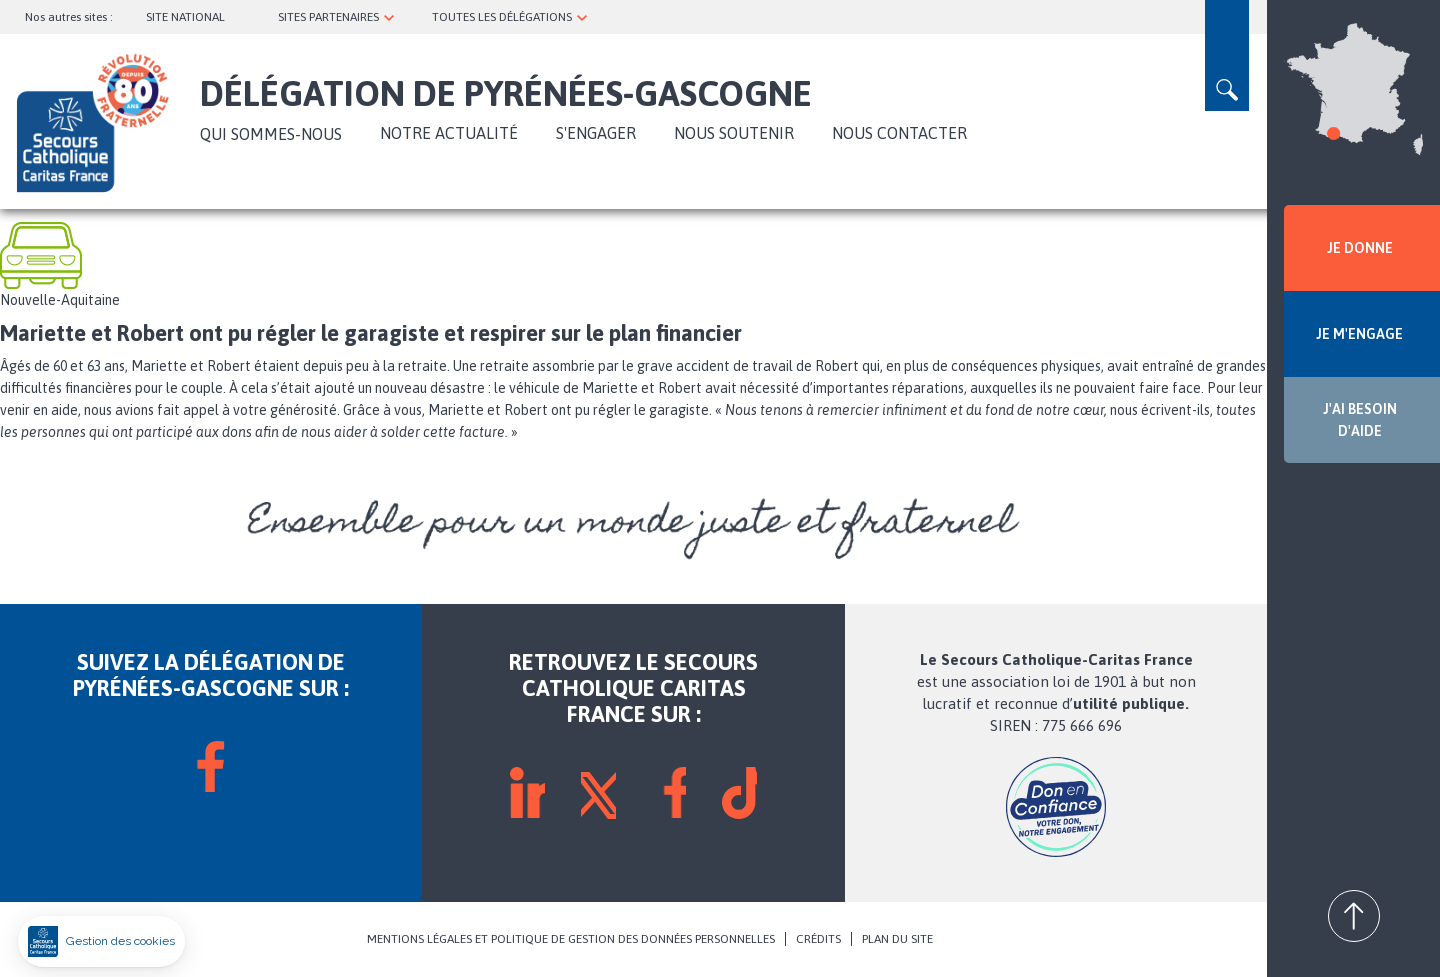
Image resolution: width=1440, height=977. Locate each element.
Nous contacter (899, 133)
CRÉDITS (818, 939)
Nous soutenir (734, 133)
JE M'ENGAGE (1359, 334)
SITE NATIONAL (185, 17)
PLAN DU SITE (897, 939)
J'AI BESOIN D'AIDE (1360, 420)
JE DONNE (1360, 248)
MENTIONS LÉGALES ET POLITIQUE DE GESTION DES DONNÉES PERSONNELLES (571, 939)
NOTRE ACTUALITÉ (449, 133)
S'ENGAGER (596, 133)
